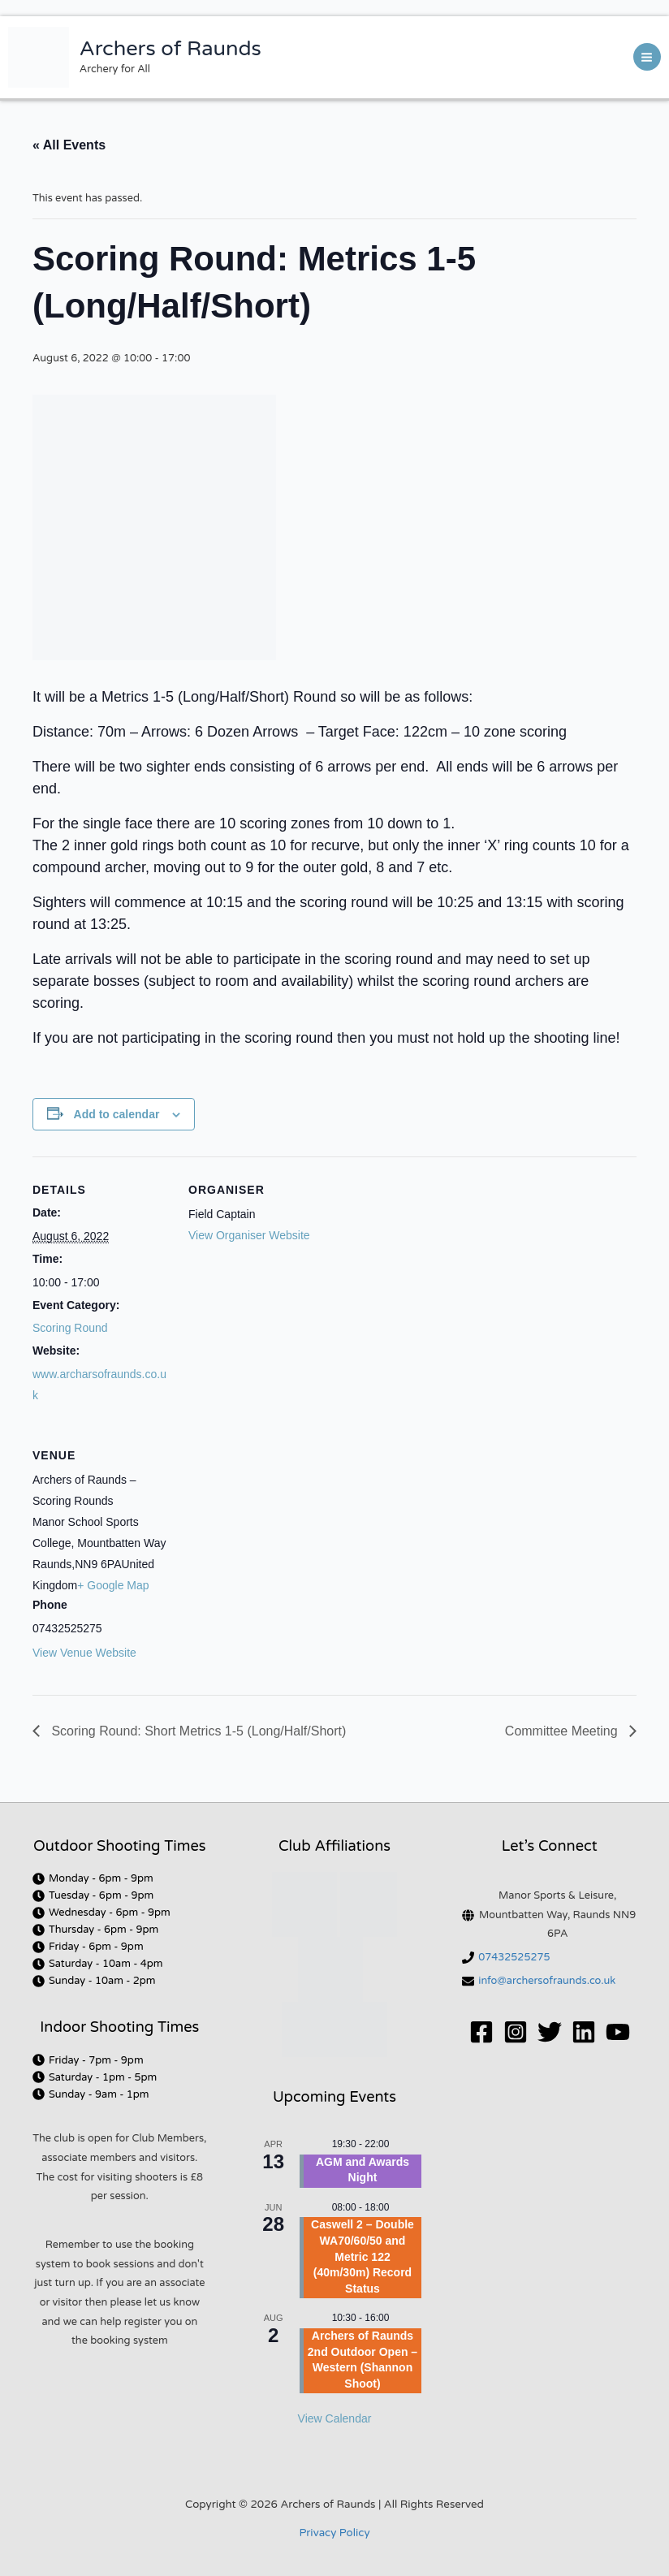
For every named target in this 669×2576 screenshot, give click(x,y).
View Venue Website (84, 1652)
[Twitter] (549, 2032)
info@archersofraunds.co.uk (546, 1980)
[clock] (92, 1878)
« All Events (69, 145)
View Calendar (335, 2418)
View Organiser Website (249, 1235)
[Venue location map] (274, 1533)
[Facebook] (481, 2032)
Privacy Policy (334, 2532)
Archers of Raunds (170, 49)
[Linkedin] (584, 2032)
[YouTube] (618, 2032)
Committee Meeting (563, 1731)
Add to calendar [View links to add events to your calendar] (117, 1114)
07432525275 (514, 1957)
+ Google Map (113, 1585)
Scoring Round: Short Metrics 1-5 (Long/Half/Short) (197, 1731)
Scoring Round (70, 1327)
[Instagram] (515, 2032)
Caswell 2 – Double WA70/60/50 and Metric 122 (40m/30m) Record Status (362, 2256)
